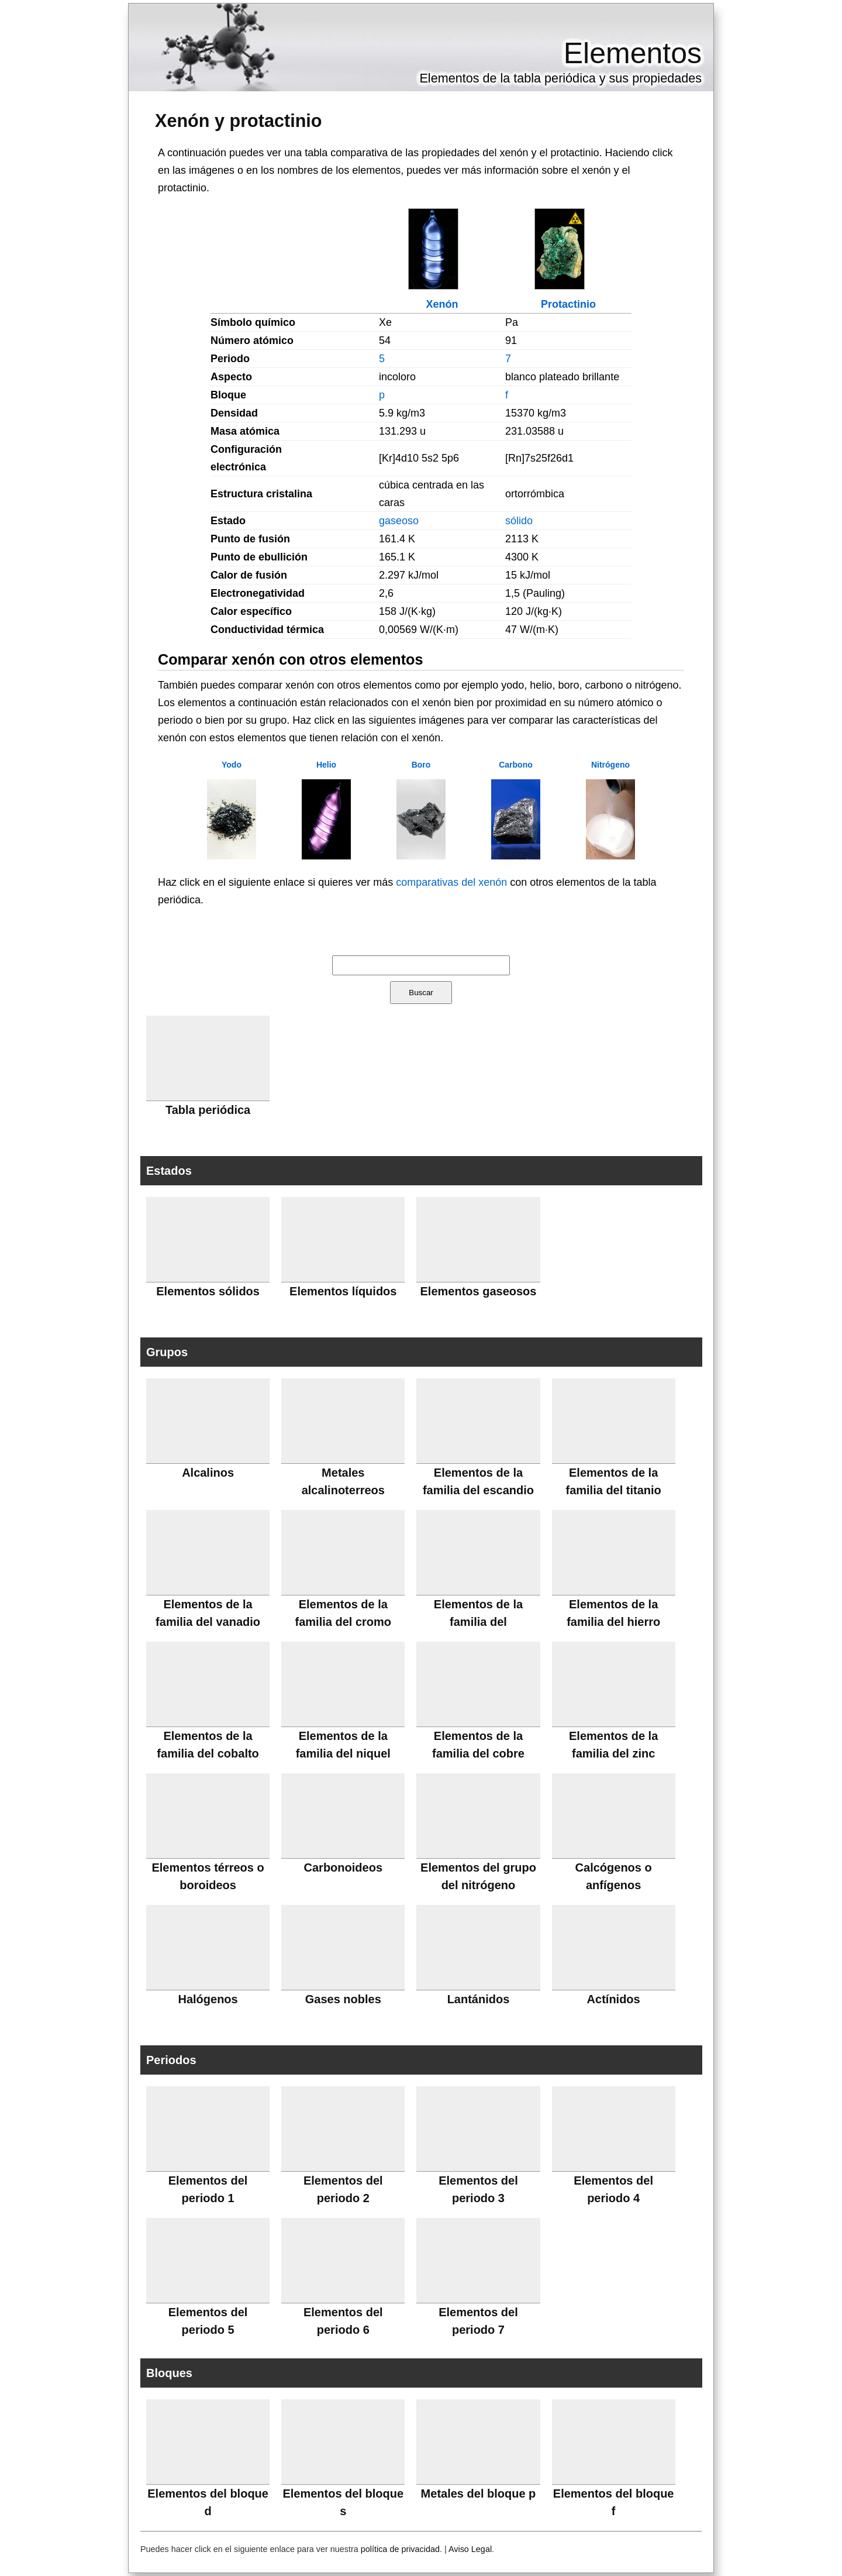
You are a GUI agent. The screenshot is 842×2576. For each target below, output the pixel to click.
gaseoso (399, 521)
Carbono (516, 764)
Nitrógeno (610, 764)
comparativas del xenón (451, 882)
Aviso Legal (470, 2549)
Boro (421, 764)
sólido (519, 521)
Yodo (231, 764)
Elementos (633, 53)
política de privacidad (400, 2549)
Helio (326, 764)
